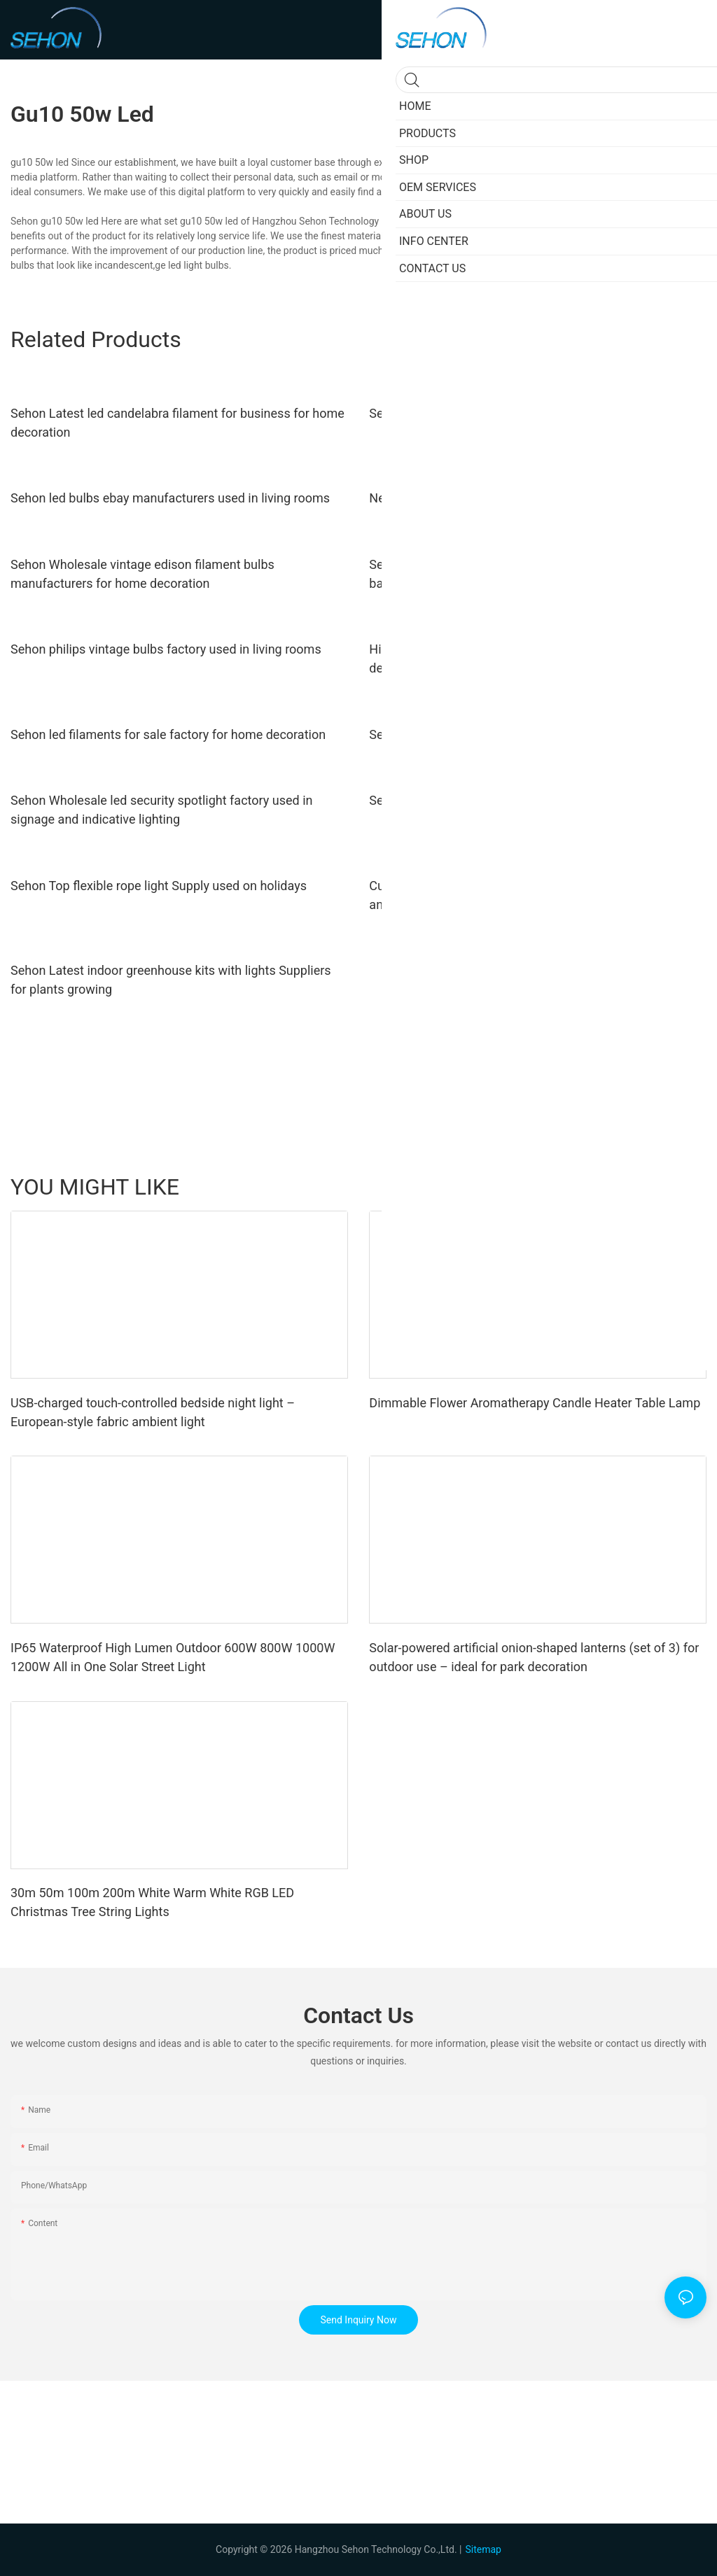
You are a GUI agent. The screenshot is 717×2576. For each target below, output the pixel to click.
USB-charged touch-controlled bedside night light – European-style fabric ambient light (153, 1412)
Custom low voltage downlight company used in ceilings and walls (526, 895)
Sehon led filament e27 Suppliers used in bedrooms (512, 734)
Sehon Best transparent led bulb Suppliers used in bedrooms (537, 413)
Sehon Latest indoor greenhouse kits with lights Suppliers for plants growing (171, 980)
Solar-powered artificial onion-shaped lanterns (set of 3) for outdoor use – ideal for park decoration (534, 1657)
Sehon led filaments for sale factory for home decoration (168, 734)
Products (602, 1186)
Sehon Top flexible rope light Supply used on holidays (159, 885)
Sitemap (483, 2549)
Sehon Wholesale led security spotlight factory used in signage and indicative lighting (161, 809)
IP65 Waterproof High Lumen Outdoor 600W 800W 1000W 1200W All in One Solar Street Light (173, 1657)
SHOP (686, 1186)
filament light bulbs (619, 250)
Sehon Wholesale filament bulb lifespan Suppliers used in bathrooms (528, 574)
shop (648, 1186)
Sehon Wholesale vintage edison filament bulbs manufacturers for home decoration (142, 574)
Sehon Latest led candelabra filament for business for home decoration (177, 422)
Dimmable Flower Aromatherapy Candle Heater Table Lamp (534, 1402)
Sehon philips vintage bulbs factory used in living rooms (166, 649)
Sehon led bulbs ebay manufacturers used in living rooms (170, 498)
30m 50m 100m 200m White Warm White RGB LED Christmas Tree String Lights (152, 1902)
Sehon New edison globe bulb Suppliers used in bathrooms (533, 800)
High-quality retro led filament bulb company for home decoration (519, 658)
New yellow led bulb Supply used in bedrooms (497, 498)
